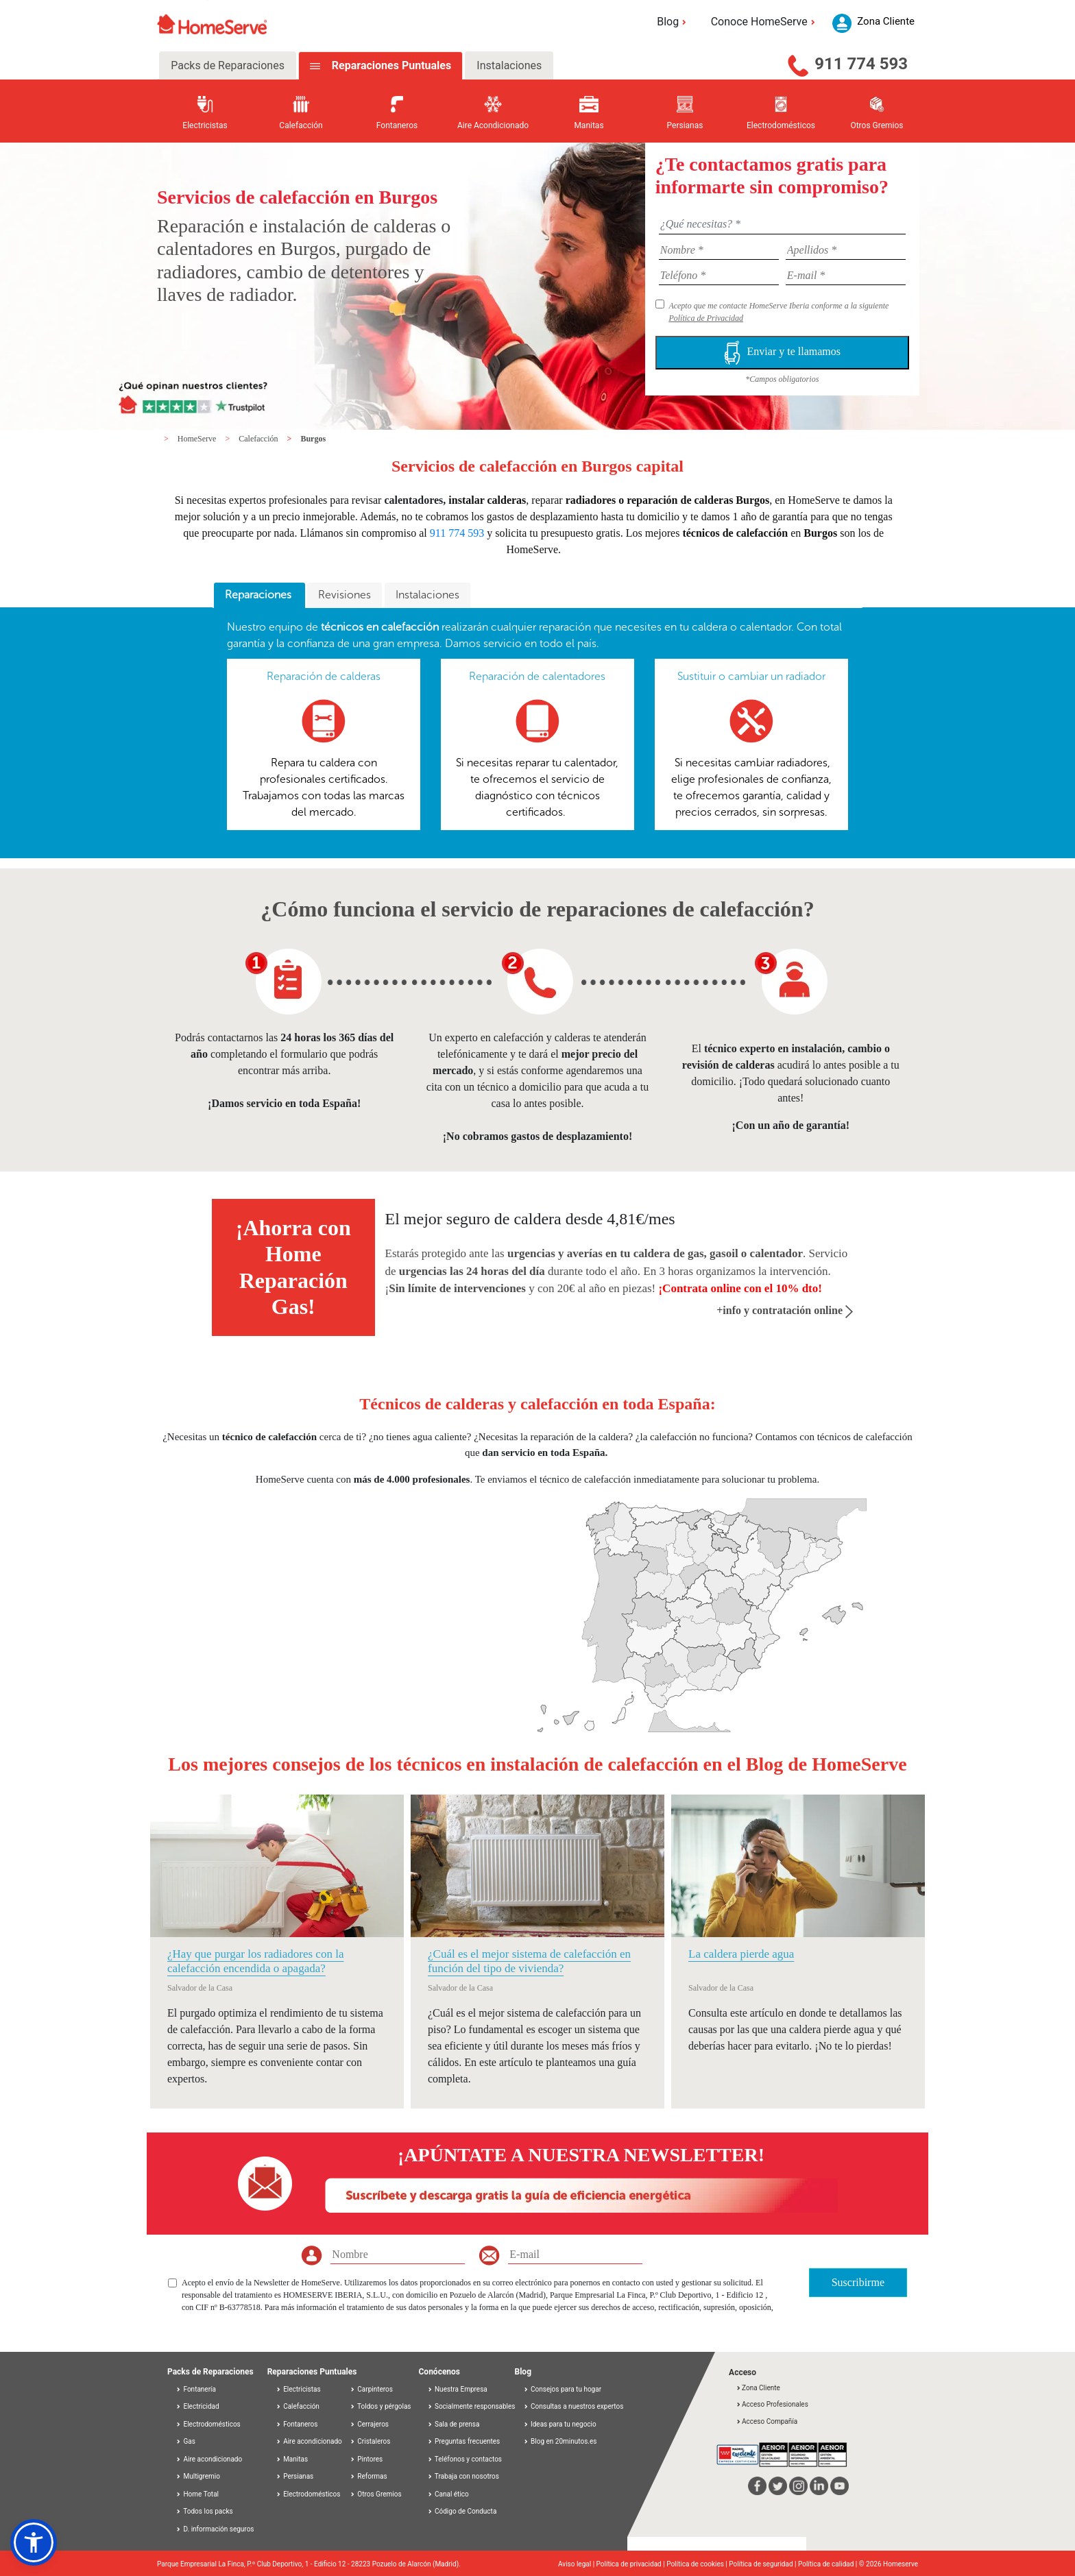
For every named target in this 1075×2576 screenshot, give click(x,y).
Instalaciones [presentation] (427, 594)
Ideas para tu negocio (559, 2424)
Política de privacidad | (631, 2564)
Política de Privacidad (705, 318)
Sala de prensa (453, 2424)
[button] (33, 2542)
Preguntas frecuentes (463, 2441)
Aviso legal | (577, 2564)
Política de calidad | (828, 2564)
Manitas (292, 2459)
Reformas (368, 2476)
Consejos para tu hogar (562, 2389)
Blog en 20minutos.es (560, 2441)
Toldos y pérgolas (380, 2406)
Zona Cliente (758, 2388)
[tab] (259, 596)
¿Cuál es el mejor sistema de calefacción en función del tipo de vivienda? (529, 1960)
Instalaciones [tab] (509, 65)
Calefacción (259, 438)
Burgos (313, 438)
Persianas (295, 2476)
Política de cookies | (697, 2564)
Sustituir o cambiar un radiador (751, 676)
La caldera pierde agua (741, 1953)
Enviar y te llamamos (782, 353)
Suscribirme (858, 2282)
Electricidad (197, 2406)
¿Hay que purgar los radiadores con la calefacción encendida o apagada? (255, 1960)
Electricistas (298, 2389)
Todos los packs (204, 2511)
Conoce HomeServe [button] (765, 21)
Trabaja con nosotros (463, 2476)
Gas (185, 2441)
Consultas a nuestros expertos (573, 2406)
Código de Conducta (462, 2511)
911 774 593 (861, 63)
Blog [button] (673, 21)
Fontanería (196, 2389)
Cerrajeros (369, 2424)
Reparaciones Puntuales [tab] (390, 65)
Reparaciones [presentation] (259, 594)
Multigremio (198, 2476)
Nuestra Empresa (457, 2389)
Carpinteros (371, 2389)
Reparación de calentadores (537, 676)
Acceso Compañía (766, 2421)
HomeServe (198, 438)
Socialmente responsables (471, 2406)
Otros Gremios (376, 2494)
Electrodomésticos (208, 2424)
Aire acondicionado (209, 2459)
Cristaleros (370, 2441)
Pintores (366, 2459)
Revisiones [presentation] (344, 594)
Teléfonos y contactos (465, 2459)
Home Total (197, 2494)
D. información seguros (215, 2529)
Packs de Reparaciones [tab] (228, 65)
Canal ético (448, 2494)
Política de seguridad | (763, 2564)
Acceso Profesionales (772, 2404)
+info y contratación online (784, 1310)
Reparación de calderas (324, 676)
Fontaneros (297, 2424)
